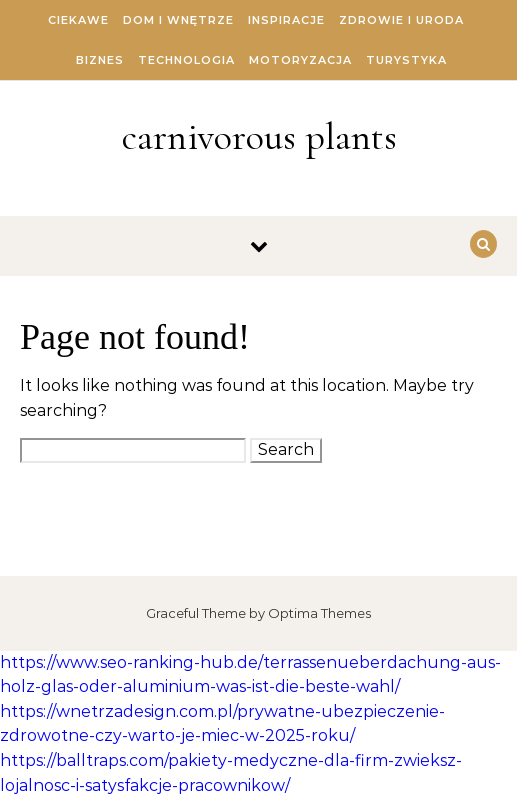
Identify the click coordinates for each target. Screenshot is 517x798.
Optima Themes (319, 613)
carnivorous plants (259, 137)
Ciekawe (78, 20)
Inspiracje (286, 20)
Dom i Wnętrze (178, 20)
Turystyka (406, 60)
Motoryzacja (300, 60)
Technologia (186, 60)
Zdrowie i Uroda (401, 20)
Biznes (100, 60)
